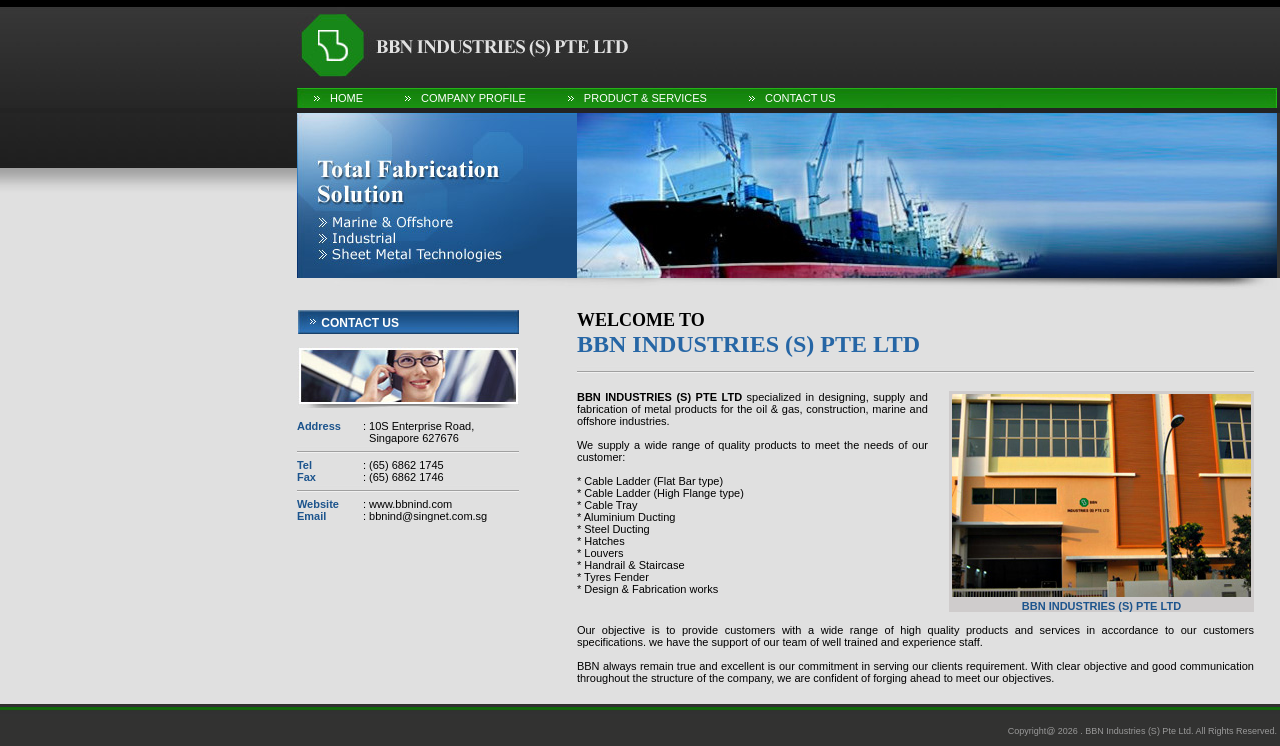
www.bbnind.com (409, 504)
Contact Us (800, 98)
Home (346, 98)
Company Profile (473, 98)
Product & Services (645, 98)
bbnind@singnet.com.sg (426, 516)
